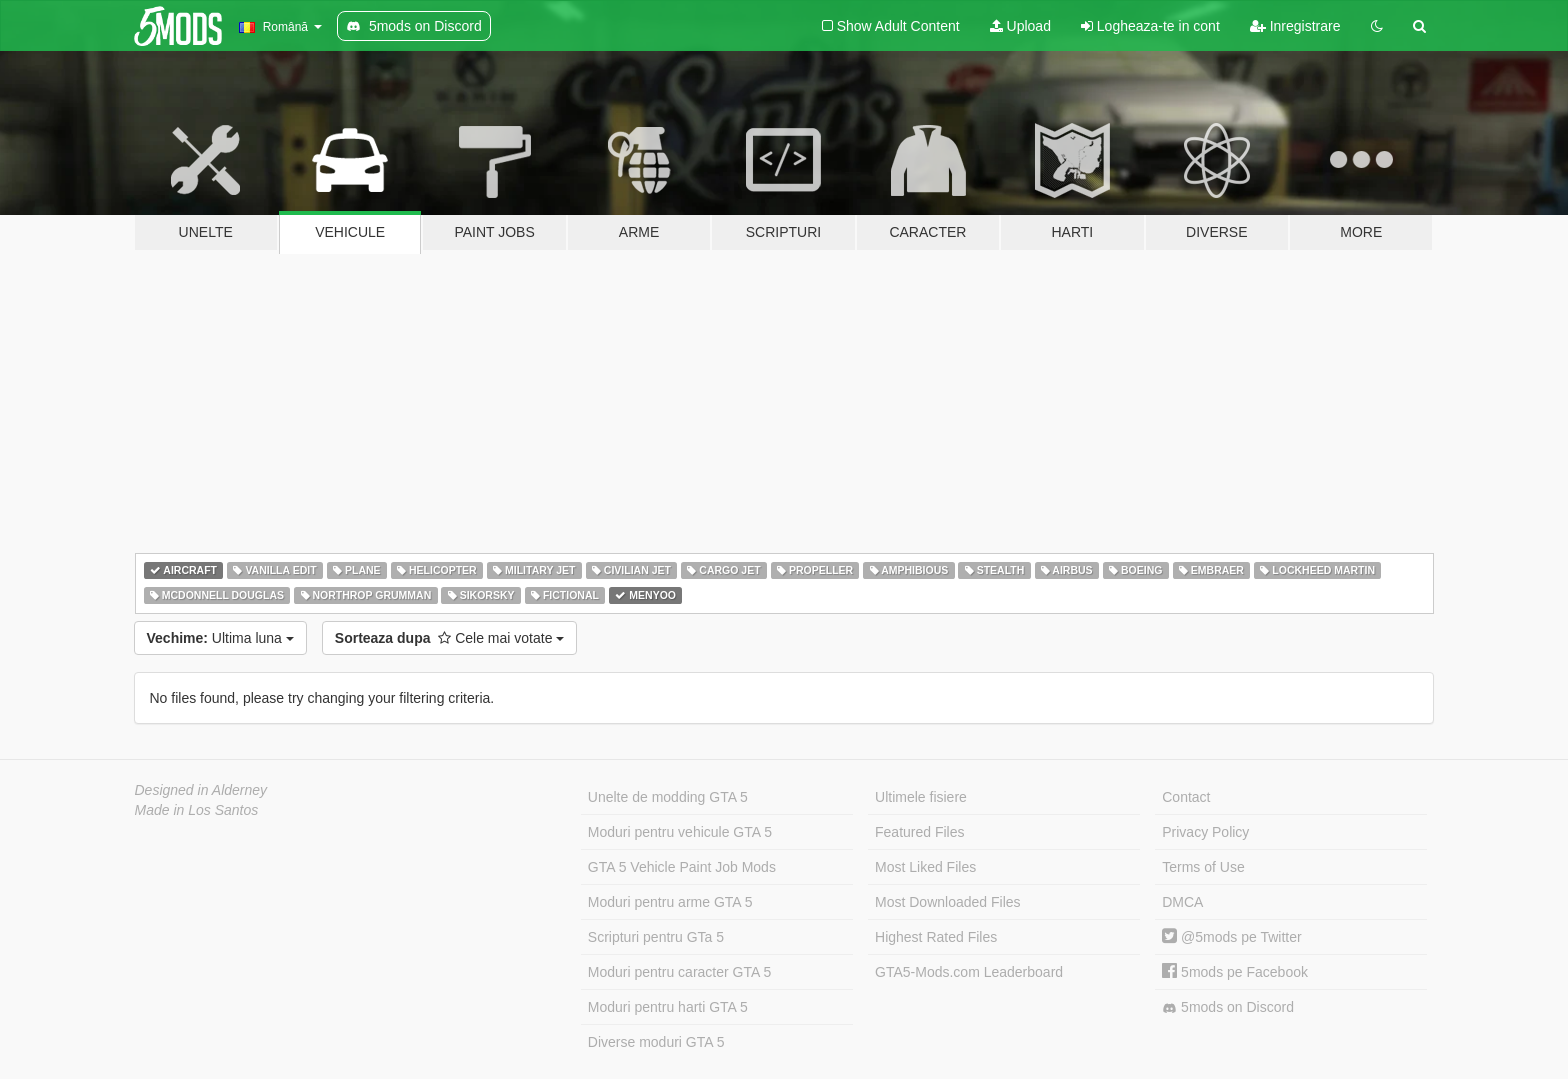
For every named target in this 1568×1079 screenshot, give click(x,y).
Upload (1020, 26)
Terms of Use (1203, 867)
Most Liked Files (925, 867)
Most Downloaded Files (948, 902)
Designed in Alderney (201, 790)
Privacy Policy (1205, 832)
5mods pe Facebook (1235, 972)
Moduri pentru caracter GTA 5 (679, 972)
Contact (1186, 797)
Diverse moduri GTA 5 (656, 1042)
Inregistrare (1295, 26)
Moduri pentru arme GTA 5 (670, 902)
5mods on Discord (1228, 1007)
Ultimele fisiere (921, 797)
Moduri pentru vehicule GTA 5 (680, 832)
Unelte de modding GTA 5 (668, 797)
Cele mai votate (450, 638)
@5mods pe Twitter (1231, 937)
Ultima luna (220, 638)
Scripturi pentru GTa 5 (656, 937)
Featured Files (919, 832)
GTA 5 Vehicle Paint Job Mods (682, 867)
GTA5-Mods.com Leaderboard (969, 972)
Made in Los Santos (197, 810)
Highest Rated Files (936, 937)
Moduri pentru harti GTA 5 (668, 1007)
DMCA (1182, 902)
